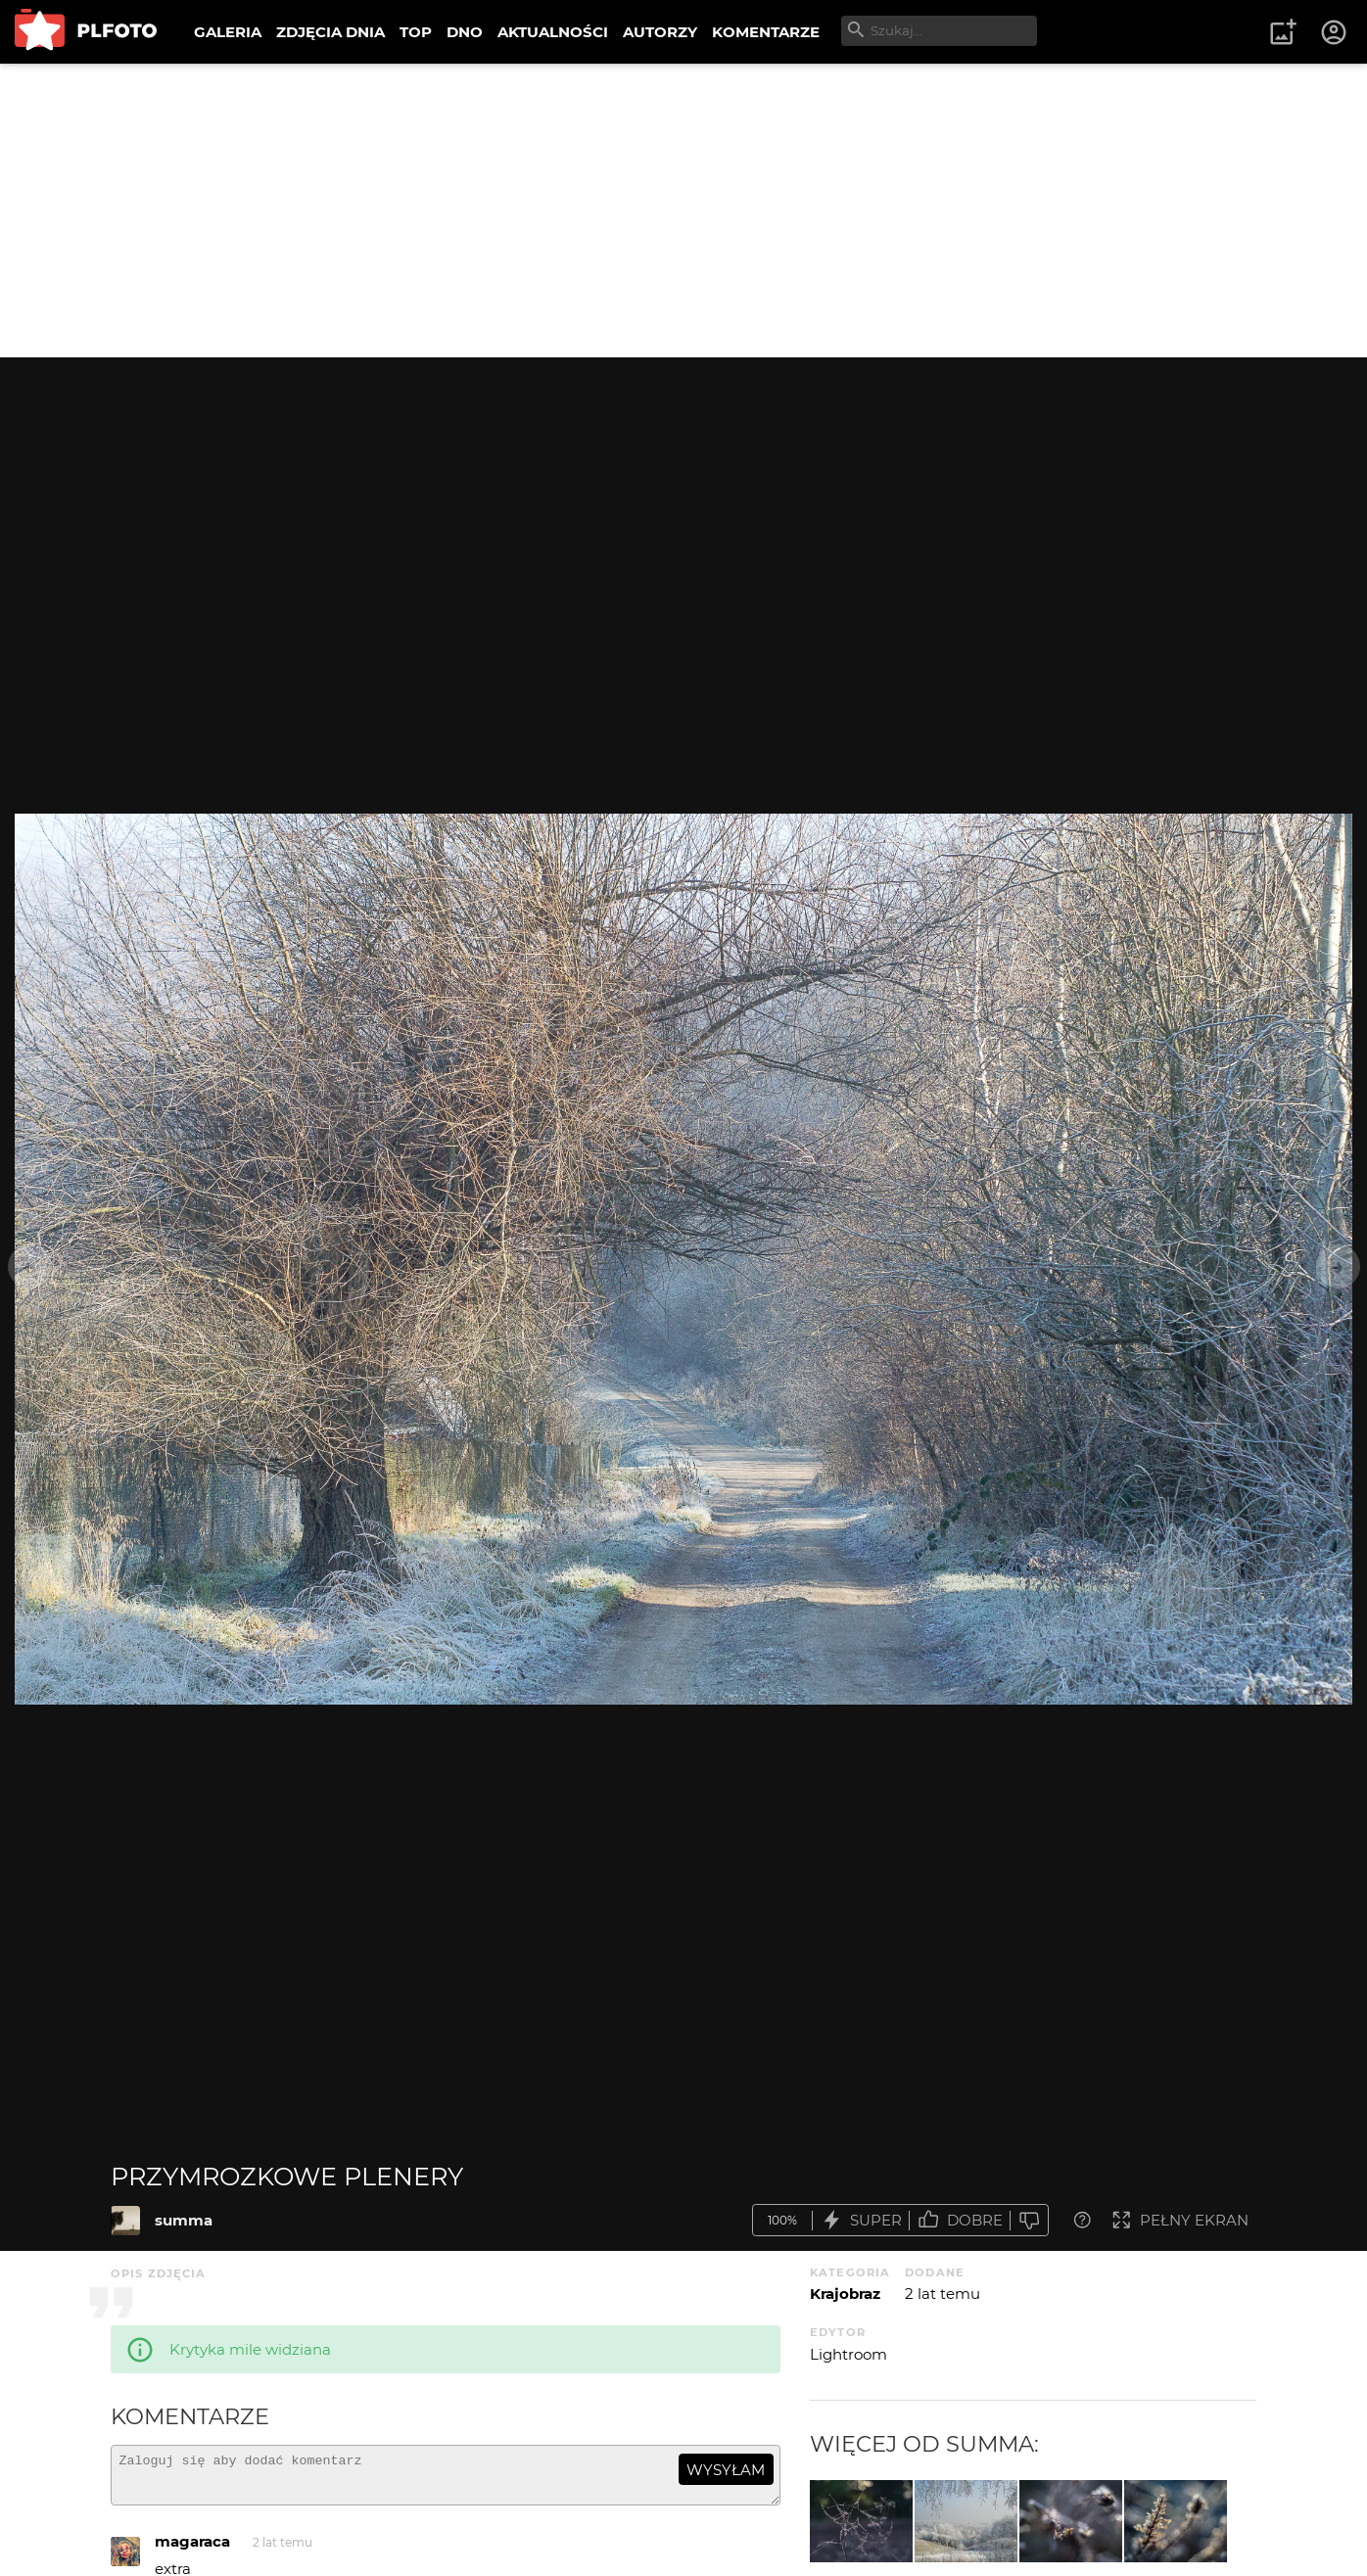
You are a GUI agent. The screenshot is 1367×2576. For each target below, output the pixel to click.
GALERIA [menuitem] (227, 32)
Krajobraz (845, 2293)
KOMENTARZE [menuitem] (766, 32)
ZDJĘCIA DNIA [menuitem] (330, 32)
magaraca (192, 2550)
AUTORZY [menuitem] (660, 32)
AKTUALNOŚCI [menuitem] (552, 32)
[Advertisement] (683, 210)
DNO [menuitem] (465, 32)
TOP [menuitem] (416, 32)
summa (183, 2220)
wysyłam (725, 2469)
